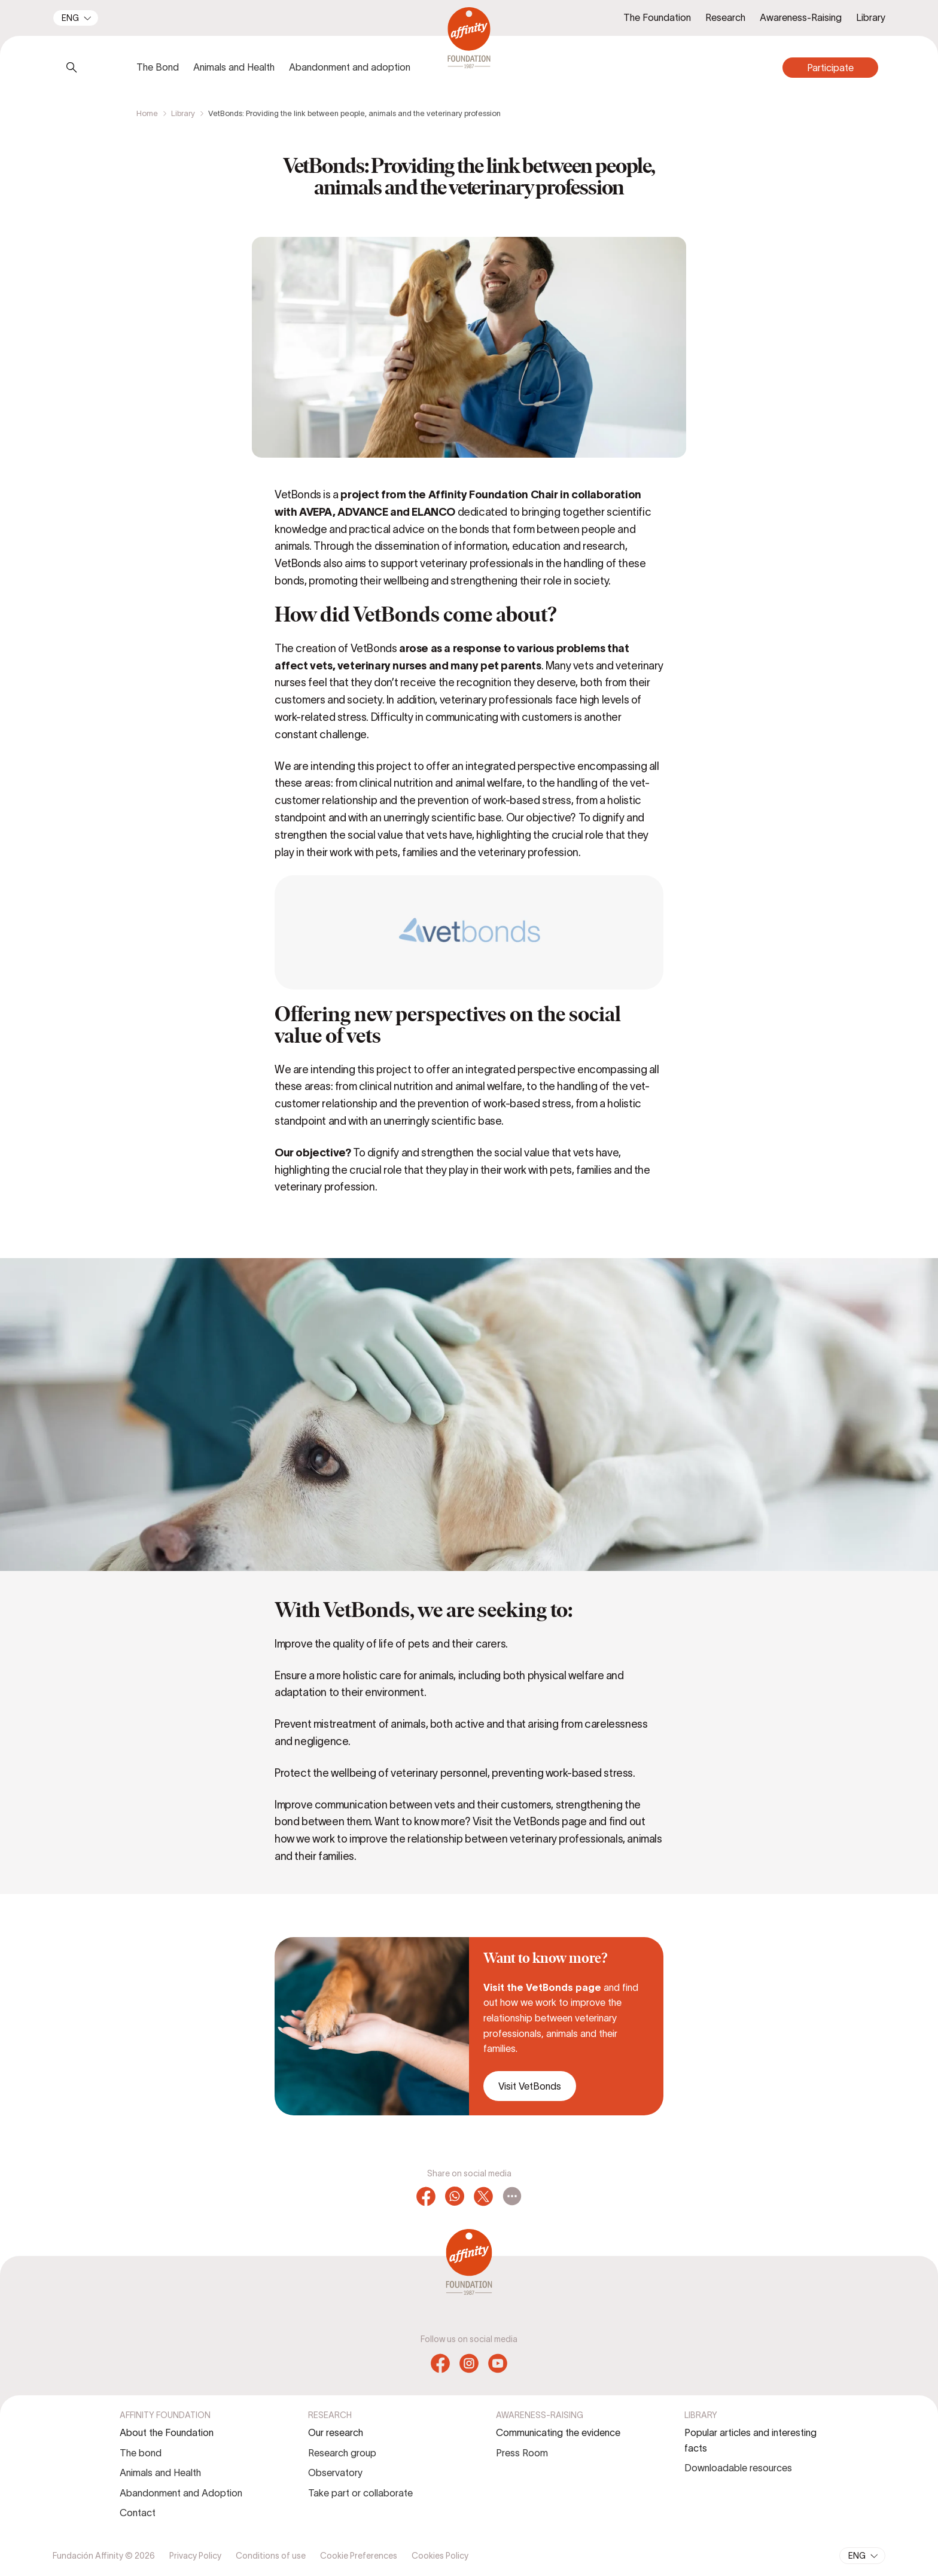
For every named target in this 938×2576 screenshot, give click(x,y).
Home (147, 113)
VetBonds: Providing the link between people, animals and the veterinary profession (354, 113)
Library (183, 113)
